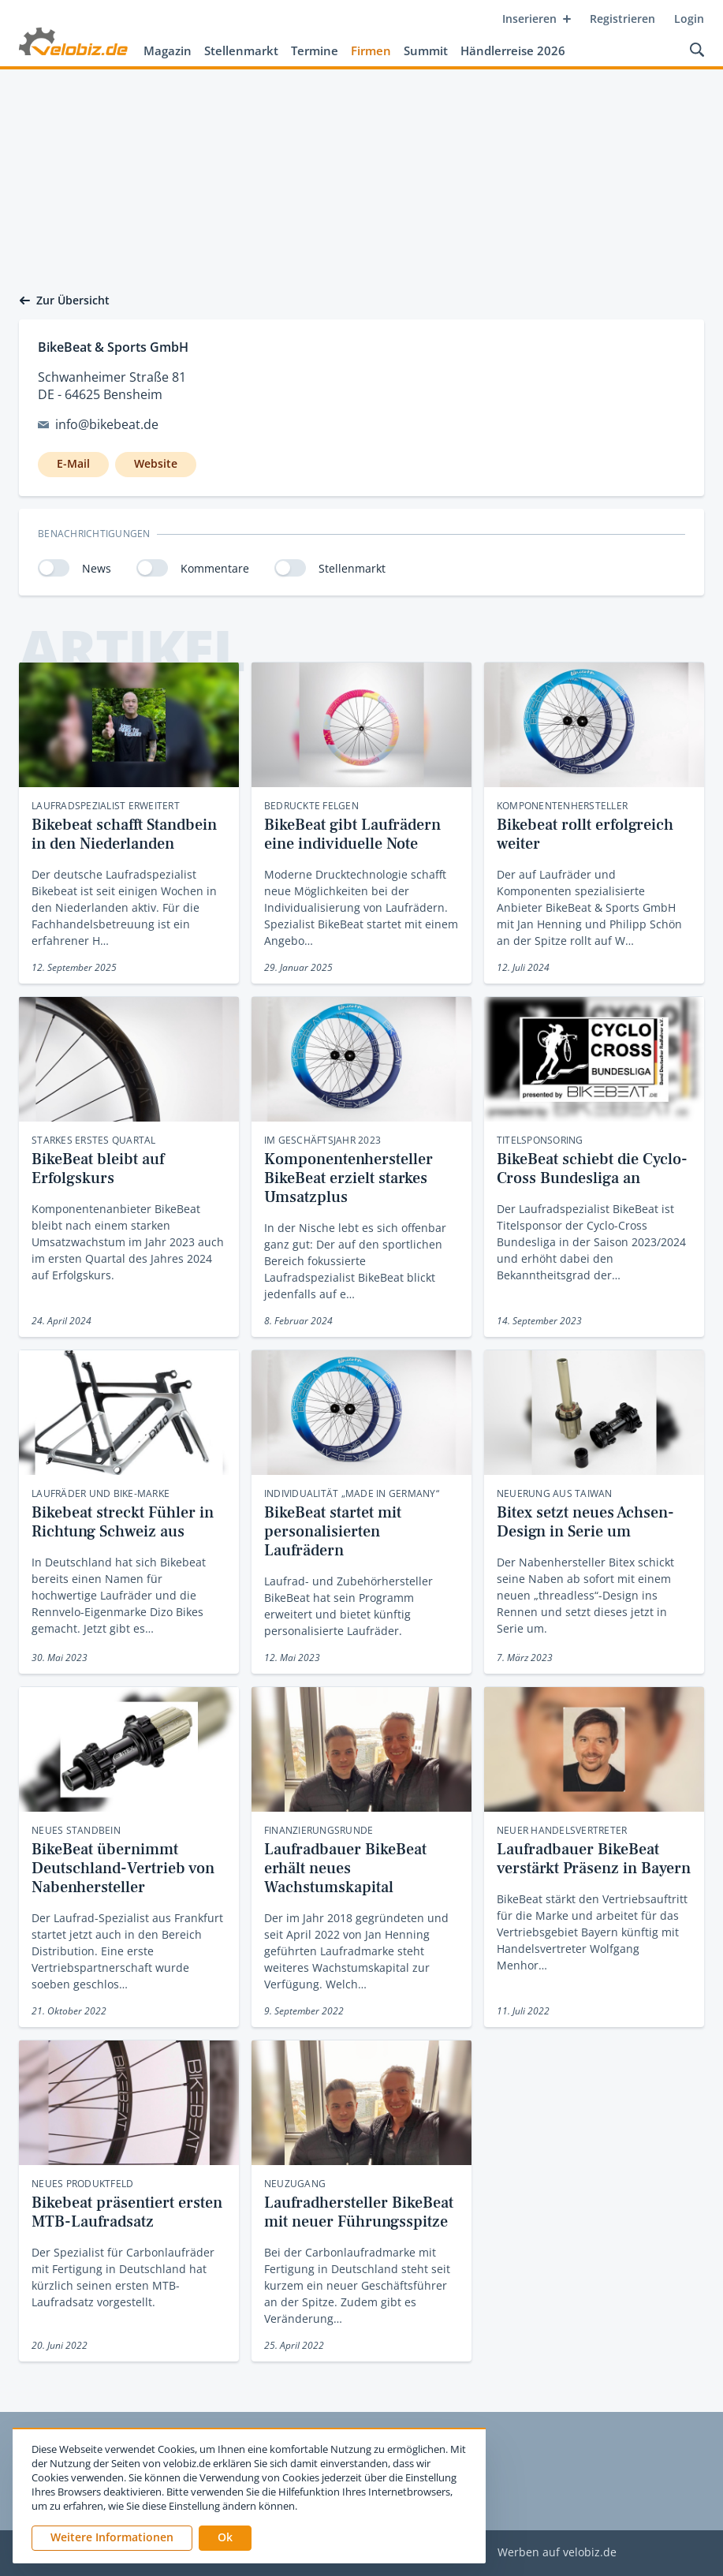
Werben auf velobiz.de (557, 2552)
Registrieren (622, 18)
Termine (314, 50)
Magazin (167, 50)
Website (155, 463)
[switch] (53, 568)
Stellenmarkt (241, 50)
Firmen (371, 50)
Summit (426, 50)
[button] (225, 2538)
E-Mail (73, 463)
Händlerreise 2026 (512, 50)
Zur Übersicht (64, 300)
